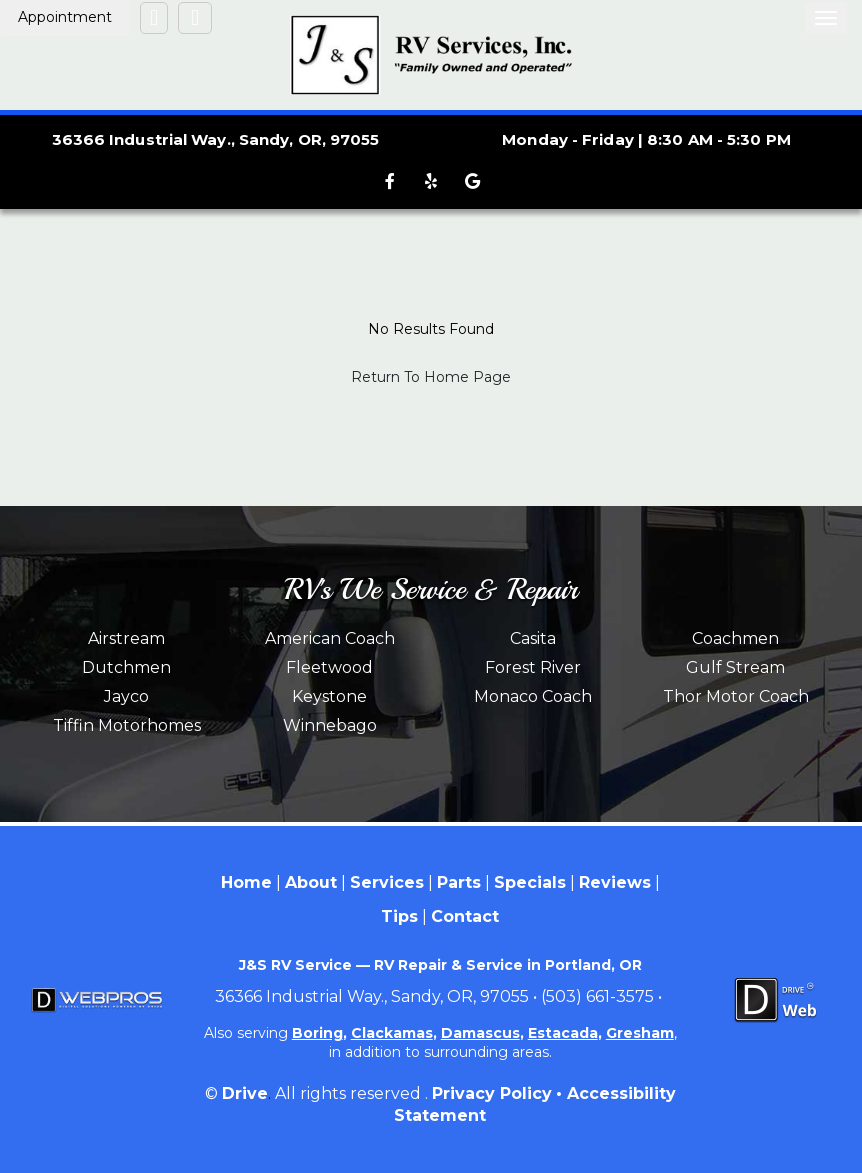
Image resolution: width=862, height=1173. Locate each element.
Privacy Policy (492, 1093)
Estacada (563, 1033)
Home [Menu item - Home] (246, 882)
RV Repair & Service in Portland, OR (508, 965)
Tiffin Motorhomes (127, 725)
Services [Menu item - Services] (387, 882)
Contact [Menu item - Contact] (465, 916)
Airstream (126, 638)
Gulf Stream (735, 667)
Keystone (329, 696)
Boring (317, 1033)
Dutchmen (126, 667)
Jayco (126, 696)
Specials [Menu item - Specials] (530, 882)
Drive (245, 1093)
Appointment (65, 17)
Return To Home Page (431, 377)
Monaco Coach (533, 696)
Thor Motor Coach (736, 696)
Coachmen (735, 638)
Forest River (533, 667)
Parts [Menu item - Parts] (459, 882)
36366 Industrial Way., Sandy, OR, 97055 (216, 139)
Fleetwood (329, 667)
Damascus (480, 1033)
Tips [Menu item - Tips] (399, 916)
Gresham (640, 1033)
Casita (533, 638)
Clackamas (392, 1033)
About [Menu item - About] (311, 882)
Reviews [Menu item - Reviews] (615, 882)
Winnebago (330, 725)
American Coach (330, 638)
